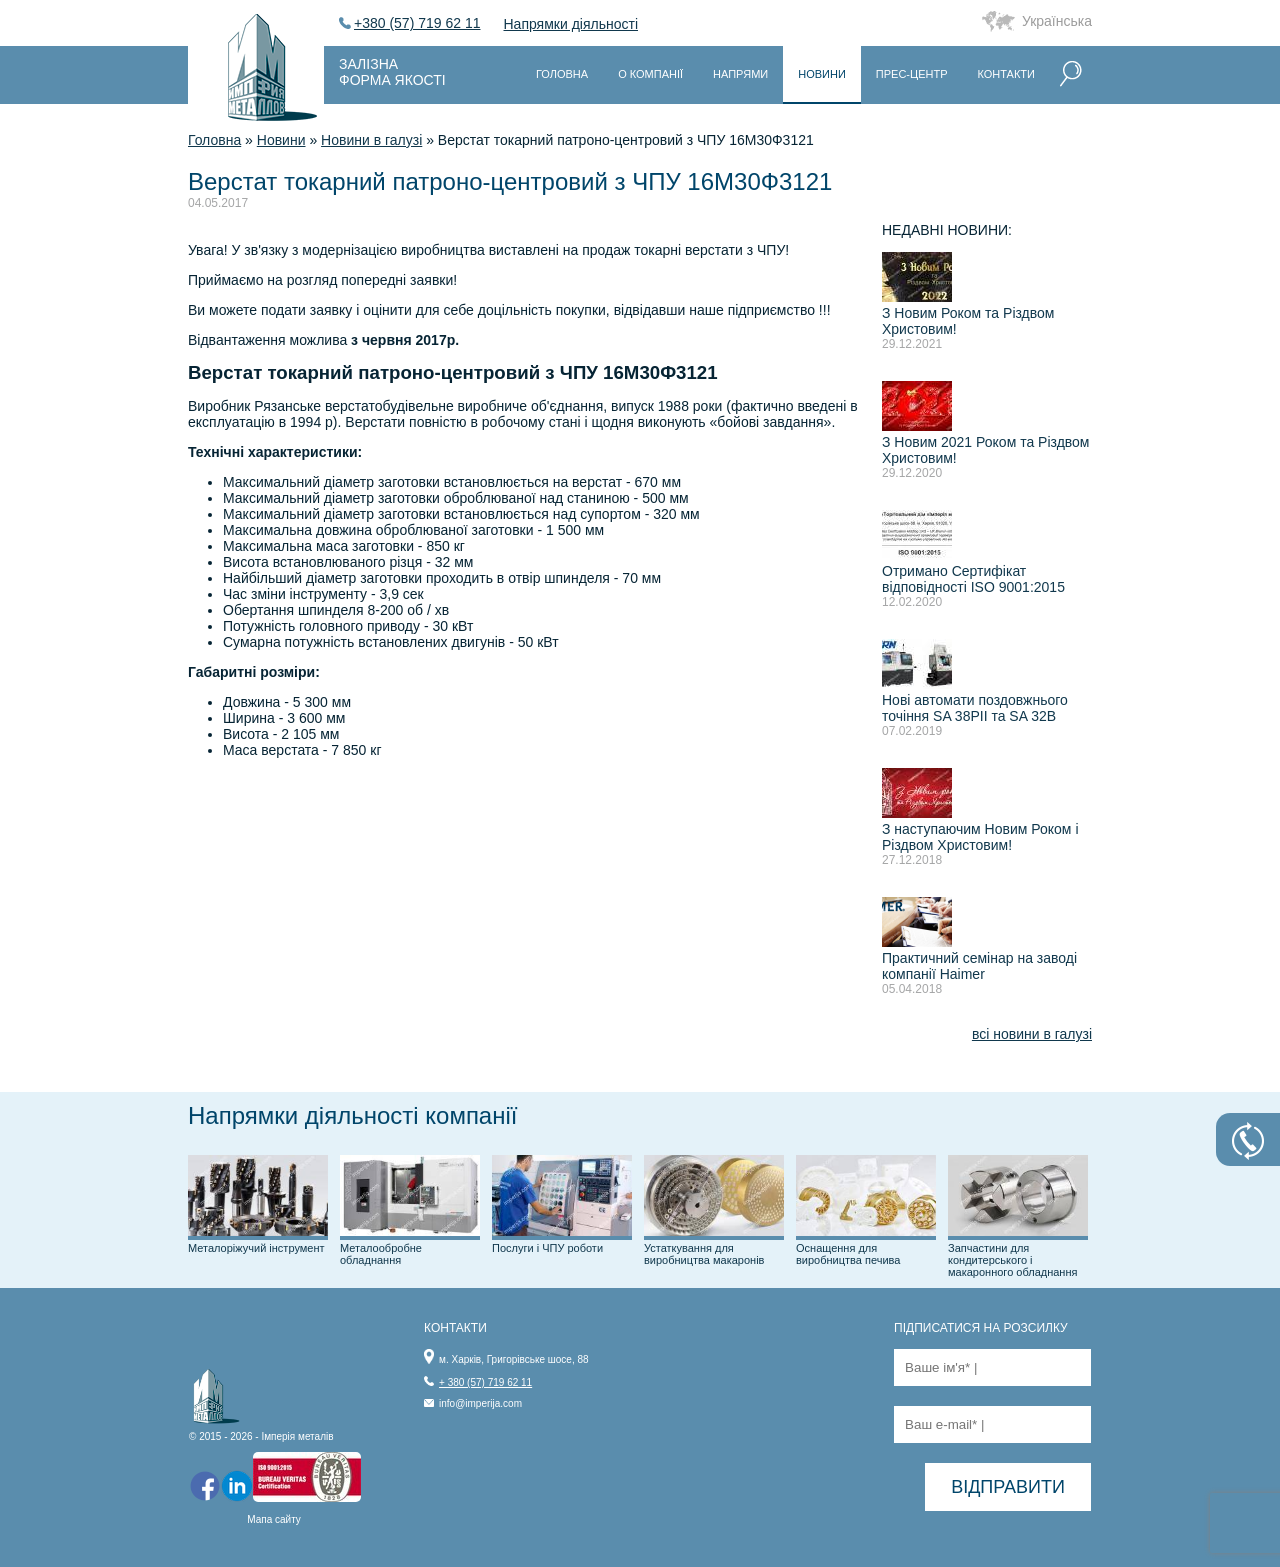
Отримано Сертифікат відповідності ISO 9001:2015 (973, 579)
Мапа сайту (274, 1519)
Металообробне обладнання (381, 1254)
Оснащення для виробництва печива (848, 1254)
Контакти (1006, 74)
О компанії (650, 74)
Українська (1057, 21)
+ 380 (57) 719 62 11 (485, 1382)
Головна (562, 74)
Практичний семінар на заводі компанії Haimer (979, 966)
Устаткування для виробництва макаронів (704, 1254)
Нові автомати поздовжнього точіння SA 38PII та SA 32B (975, 708)
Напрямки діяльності (571, 24)
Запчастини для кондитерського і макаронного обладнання (1012, 1260)
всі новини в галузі (1032, 1034)
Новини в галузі (371, 140)
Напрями (740, 74)
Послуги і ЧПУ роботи (547, 1248)
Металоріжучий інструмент (256, 1248)
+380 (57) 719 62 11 (417, 23)
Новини (822, 74)
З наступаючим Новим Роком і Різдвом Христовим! (980, 837)
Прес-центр (912, 74)
